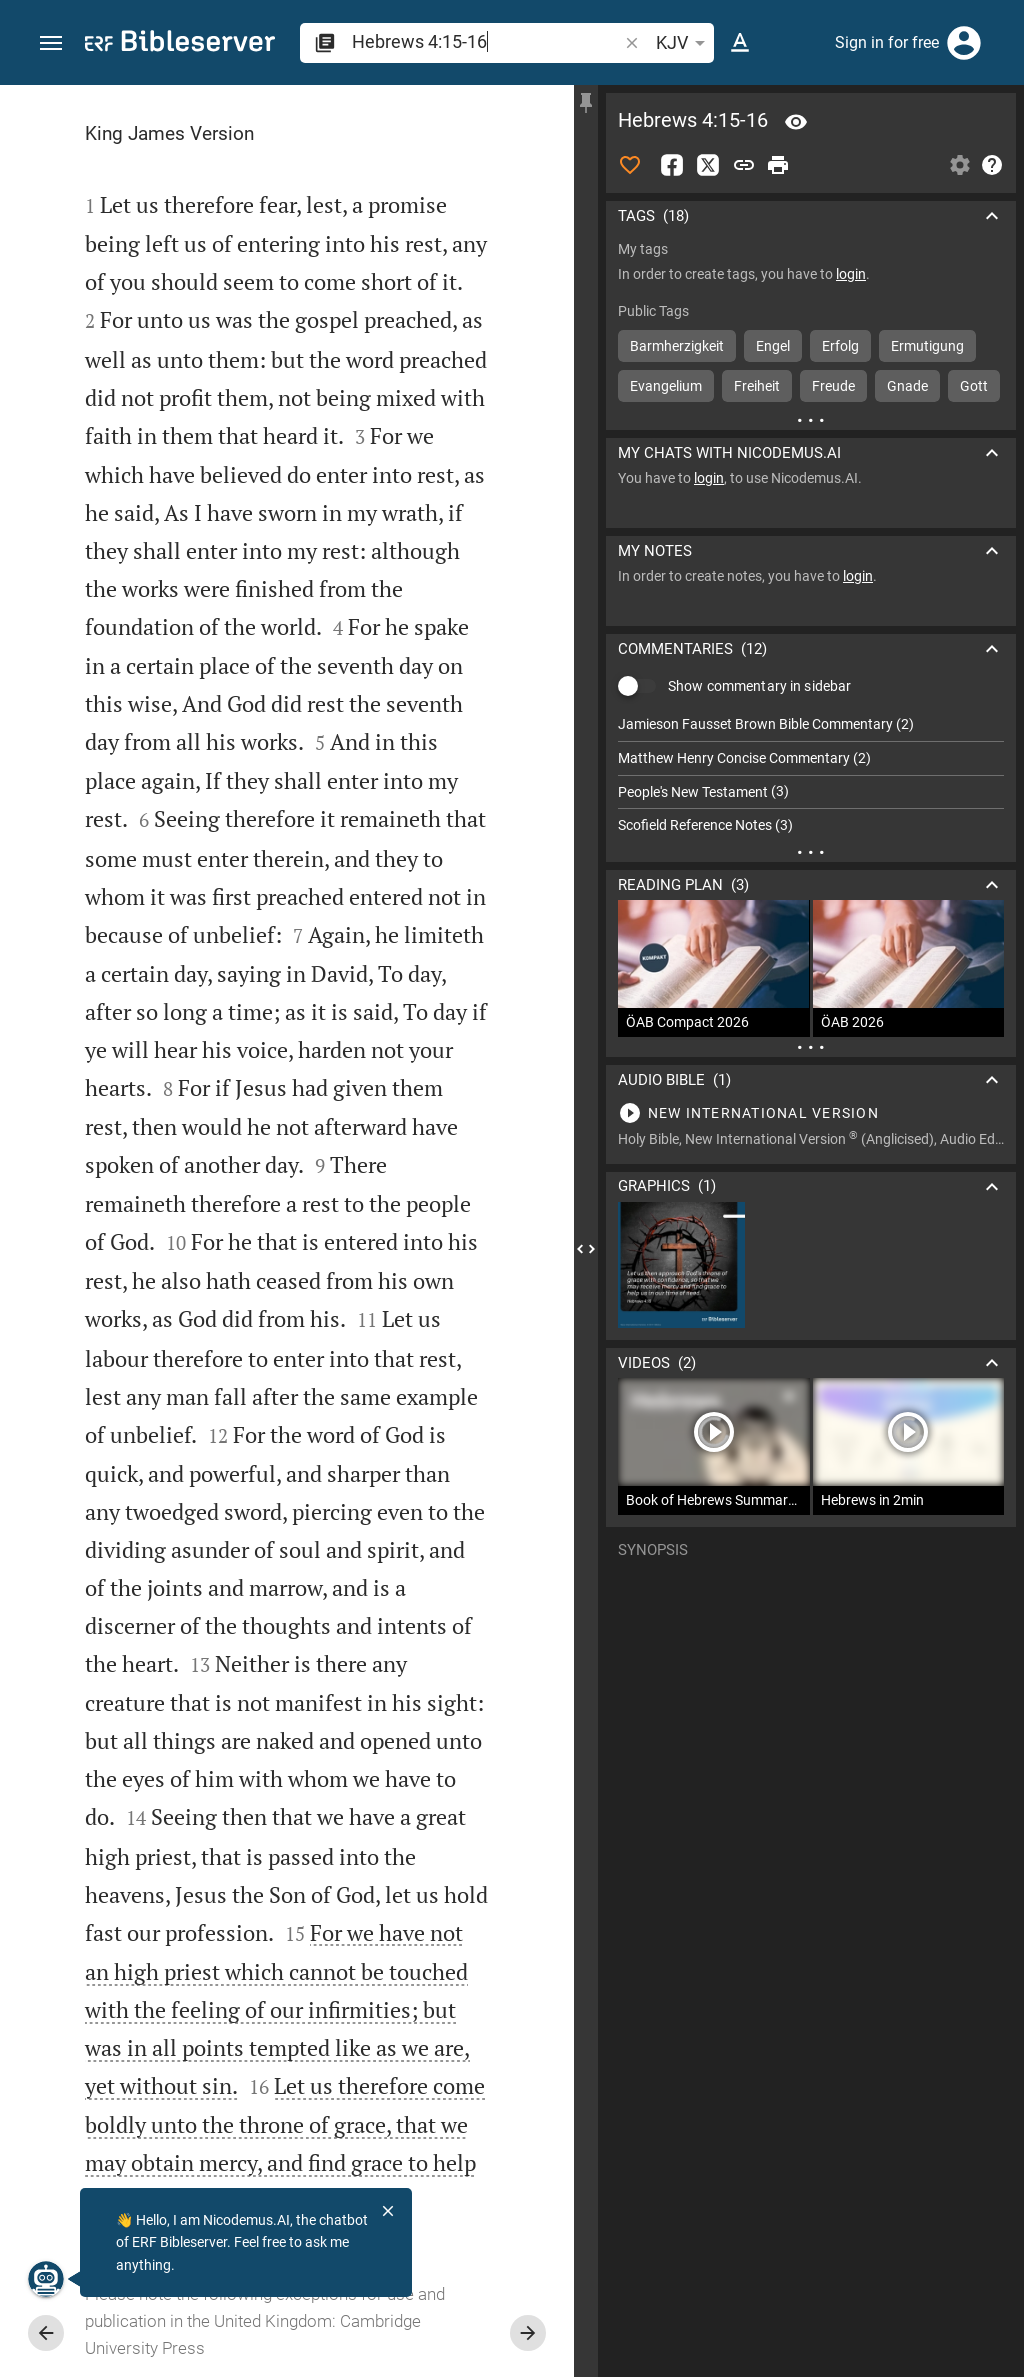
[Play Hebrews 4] (811, 1113)
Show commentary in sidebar (759, 686)
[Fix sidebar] (586, 103)
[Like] (630, 165)
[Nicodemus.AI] (46, 2279)
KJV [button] (684, 43)
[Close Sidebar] (586, 1249)
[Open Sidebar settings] (960, 165)
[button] (51, 43)
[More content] (811, 420)
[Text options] (740, 43)
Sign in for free (887, 42)
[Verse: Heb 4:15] (796, 122)
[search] (486, 41)
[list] (811, 775)
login (851, 274)
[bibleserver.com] (180, 44)
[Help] (992, 165)
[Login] (964, 43)
